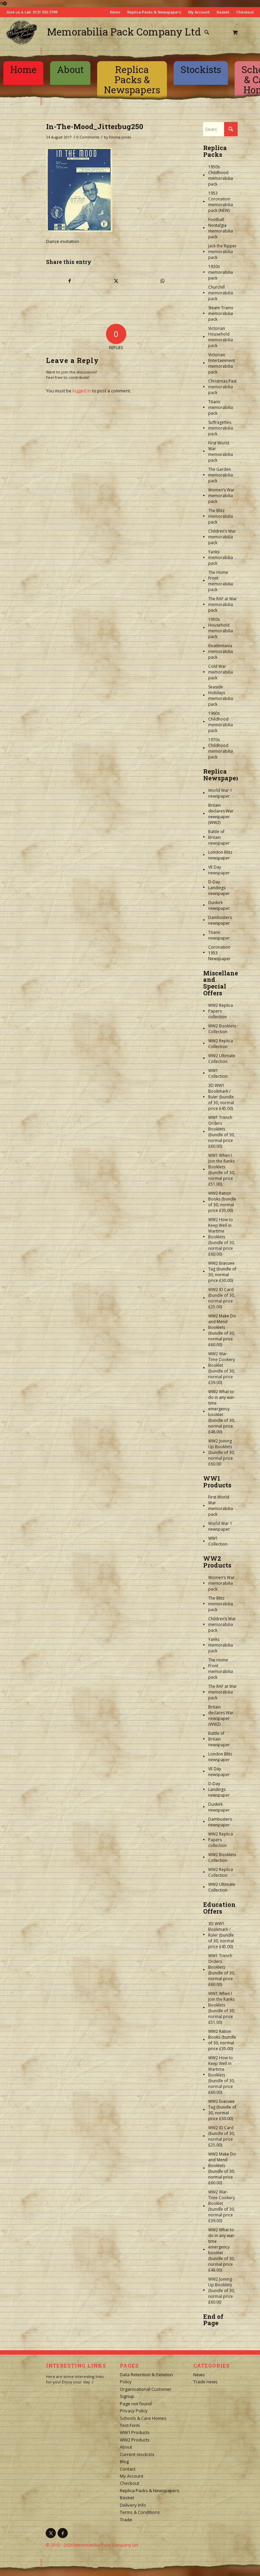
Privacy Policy (134, 2411)
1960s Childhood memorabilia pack (220, 721)
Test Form (130, 2425)
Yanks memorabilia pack (220, 557)
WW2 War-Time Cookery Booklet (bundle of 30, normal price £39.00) (221, 1368)
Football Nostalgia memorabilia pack (220, 228)
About (126, 2447)
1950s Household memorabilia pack (220, 627)
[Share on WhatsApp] (162, 281)
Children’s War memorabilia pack (222, 536)
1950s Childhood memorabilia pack (220, 175)
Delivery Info (133, 2505)
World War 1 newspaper (220, 793)
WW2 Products (217, 1561)
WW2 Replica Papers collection (220, 1011)
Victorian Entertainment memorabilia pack (221, 363)
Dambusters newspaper (220, 920)
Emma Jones (120, 137)
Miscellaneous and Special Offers (226, 983)
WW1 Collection (218, 1073)
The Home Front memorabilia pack (220, 580)
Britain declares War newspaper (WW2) (221, 813)
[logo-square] (21, 32)
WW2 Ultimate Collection (221, 1058)
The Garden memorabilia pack (220, 475)
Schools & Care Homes (143, 2418)
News (115, 12)
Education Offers (219, 1907)
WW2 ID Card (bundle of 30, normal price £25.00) (221, 1298)
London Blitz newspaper (220, 855)
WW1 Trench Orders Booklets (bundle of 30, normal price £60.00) (221, 1132)
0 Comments (88, 137)
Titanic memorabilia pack (220, 407)
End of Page (213, 2319)
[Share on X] (116, 281)
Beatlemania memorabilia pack (220, 651)
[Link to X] (51, 2533)
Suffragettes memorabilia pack (220, 428)
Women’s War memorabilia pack (221, 495)
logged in (81, 391)
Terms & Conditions (140, 2512)
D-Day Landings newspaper (219, 887)
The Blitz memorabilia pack (220, 516)
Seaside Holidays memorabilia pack (220, 695)
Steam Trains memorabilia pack (220, 313)
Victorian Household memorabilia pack (220, 336)
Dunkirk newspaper (219, 905)
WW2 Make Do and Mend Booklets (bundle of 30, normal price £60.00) (222, 1330)
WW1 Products (217, 1481)
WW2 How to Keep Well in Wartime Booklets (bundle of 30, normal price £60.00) (221, 1237)
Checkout (245, 12)
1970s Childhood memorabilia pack (220, 748)
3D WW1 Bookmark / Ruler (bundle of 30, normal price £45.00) (221, 1097)
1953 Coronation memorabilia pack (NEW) (220, 201)
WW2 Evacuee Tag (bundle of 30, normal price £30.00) (222, 1271)
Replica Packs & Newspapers (154, 12)
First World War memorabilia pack (220, 451)
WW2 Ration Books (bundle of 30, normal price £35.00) (222, 1201)
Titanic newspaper (219, 935)
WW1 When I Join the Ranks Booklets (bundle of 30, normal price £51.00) (221, 1169)
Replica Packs (215, 151)
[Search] (206, 32)
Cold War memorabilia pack (220, 672)
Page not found (136, 2404)
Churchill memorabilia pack (220, 292)
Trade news (205, 2382)
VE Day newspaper (219, 870)
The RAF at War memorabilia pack (222, 604)
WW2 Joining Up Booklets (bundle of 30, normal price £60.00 (221, 1452)
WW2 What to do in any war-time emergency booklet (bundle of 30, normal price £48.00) (221, 1412)
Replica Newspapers (222, 774)
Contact (127, 2469)
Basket (223, 12)
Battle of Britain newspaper (219, 837)
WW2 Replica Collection (220, 1043)
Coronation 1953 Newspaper (219, 953)
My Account (199, 12)
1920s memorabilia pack (220, 272)
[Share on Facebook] (69, 281)
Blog (124, 2461)
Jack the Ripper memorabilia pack (222, 251)
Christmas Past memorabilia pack (222, 386)
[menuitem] (209, 32)
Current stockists (137, 2454)
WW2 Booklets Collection (222, 1029)
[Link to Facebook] (63, 2533)
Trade (126, 2520)
